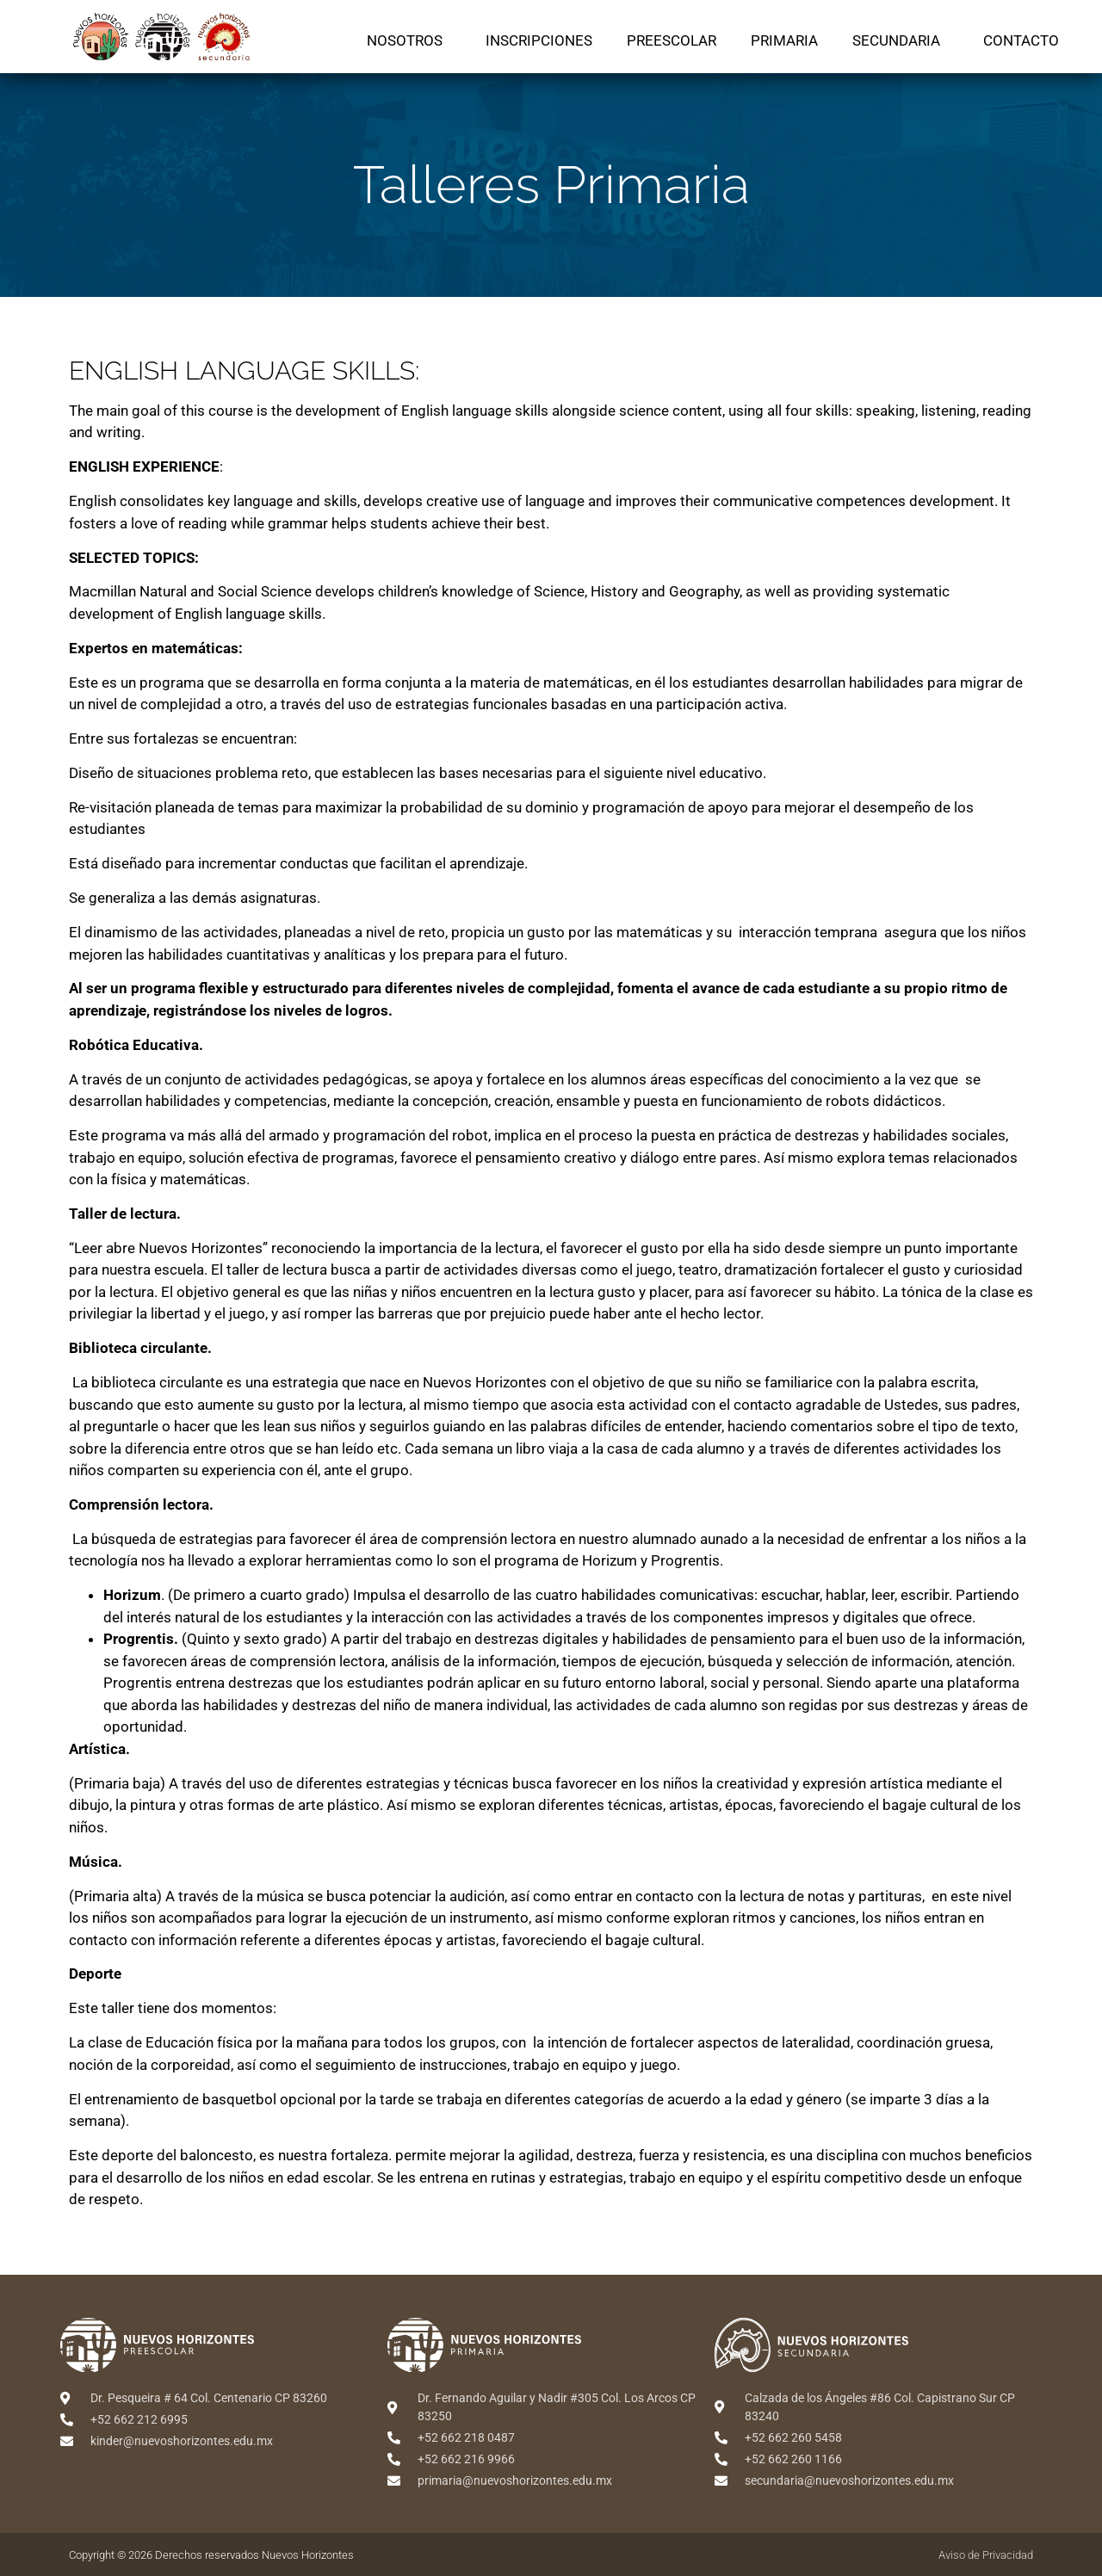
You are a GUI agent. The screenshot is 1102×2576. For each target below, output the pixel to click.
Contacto (1021, 40)
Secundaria (900, 40)
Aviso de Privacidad (985, 2554)
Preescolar (671, 40)
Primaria (784, 40)
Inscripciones (539, 40)
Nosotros (409, 40)
